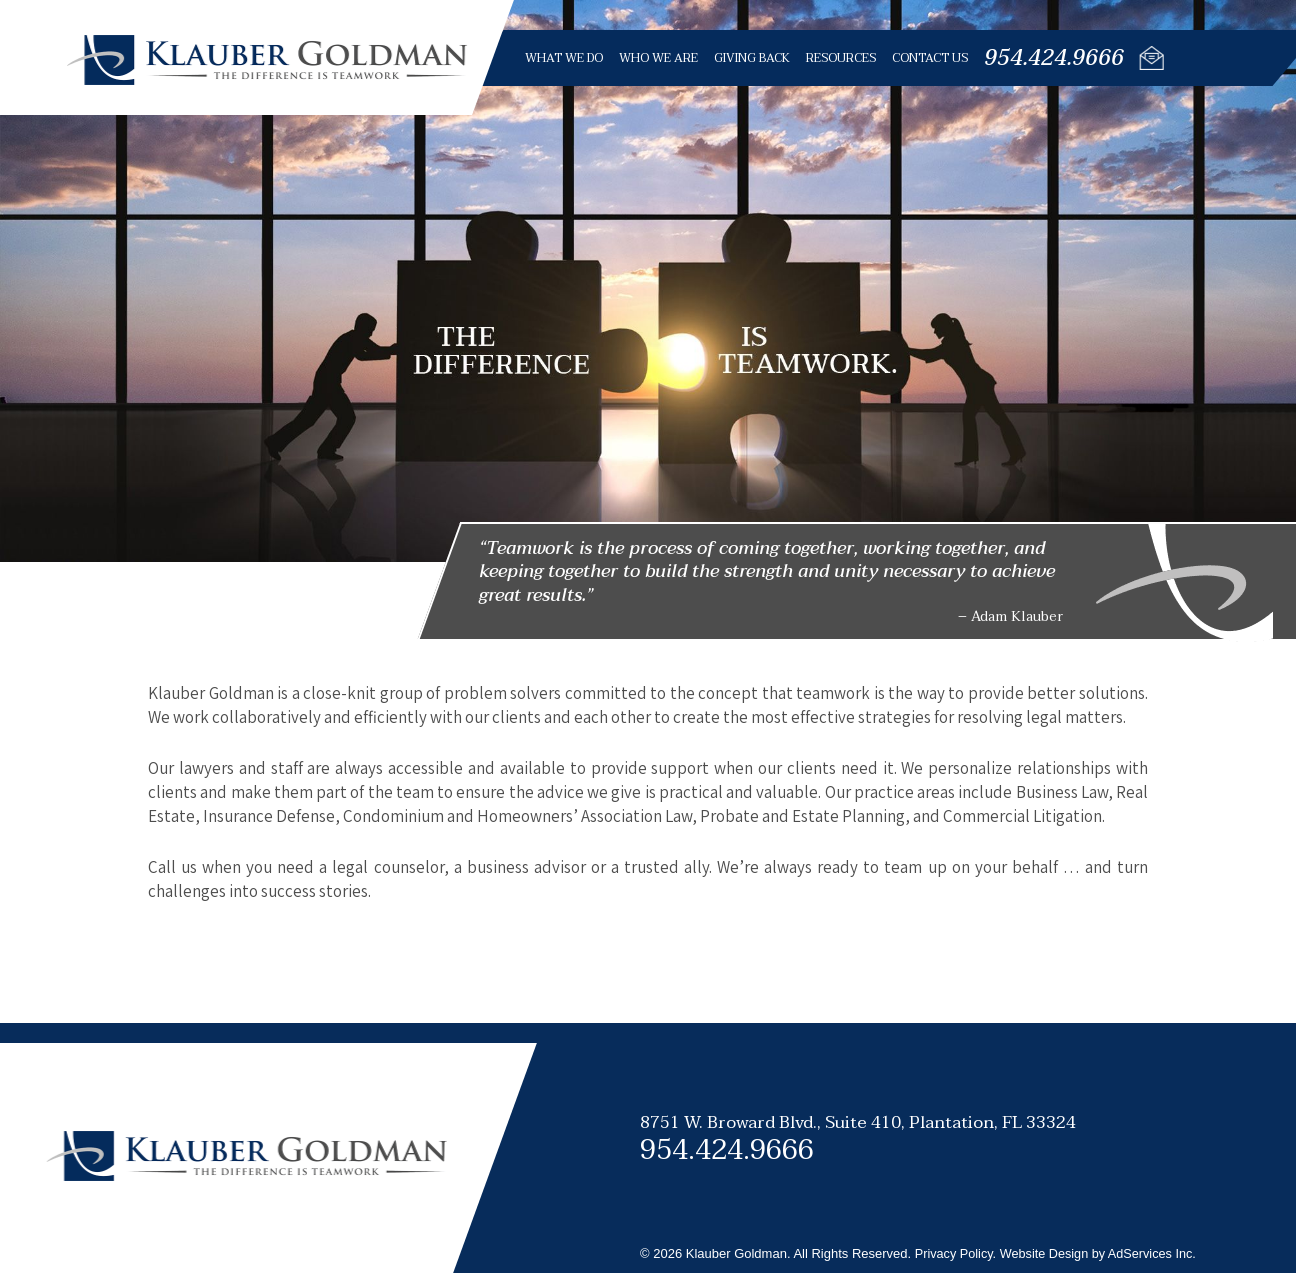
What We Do (563, 58)
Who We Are (657, 58)
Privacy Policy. (957, 1253)
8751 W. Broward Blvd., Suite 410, (858, 1122)
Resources (840, 58)
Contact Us (929, 58)
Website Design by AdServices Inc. (1102, 1253)
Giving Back (751, 58)
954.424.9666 (1053, 58)
